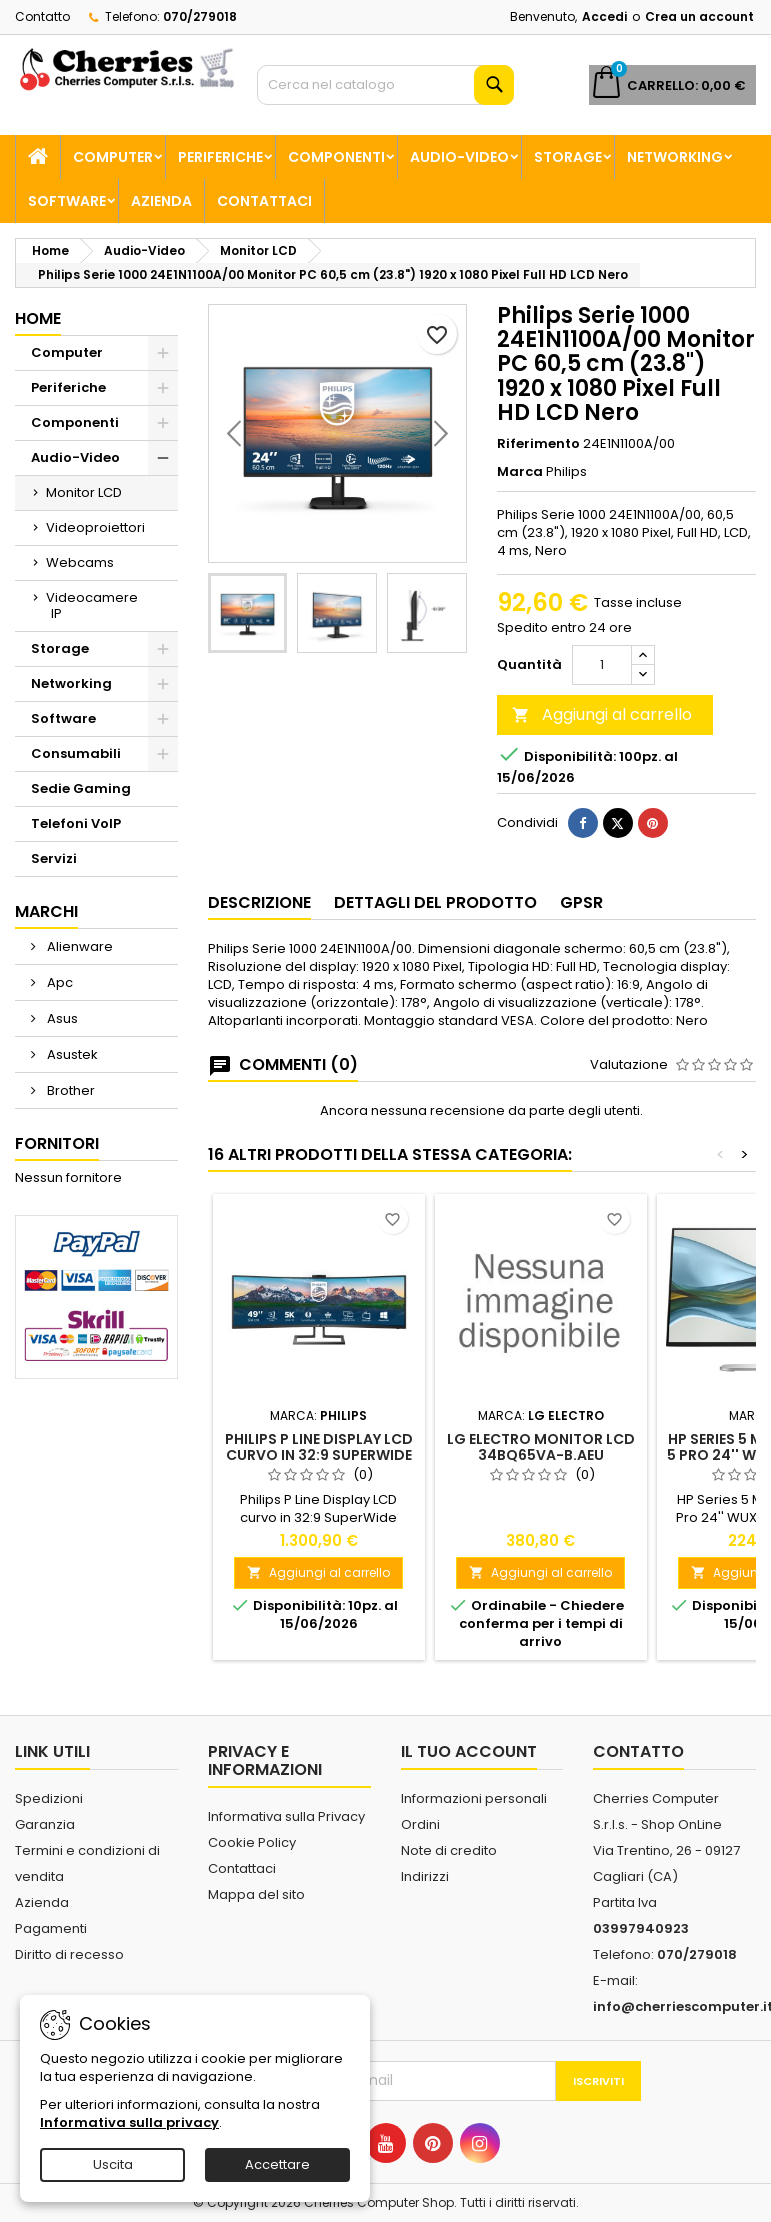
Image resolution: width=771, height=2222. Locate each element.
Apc (58, 982)
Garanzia (45, 1824)
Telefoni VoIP (76, 823)
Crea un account (699, 16)
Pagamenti (51, 1928)
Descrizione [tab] (259, 902)
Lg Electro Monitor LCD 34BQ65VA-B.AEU (541, 1447)
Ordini (420, 1824)
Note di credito (449, 1850)
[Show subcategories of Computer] (163, 353)
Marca (520, 472)
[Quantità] (602, 665)
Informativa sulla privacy (129, 2122)
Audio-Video (459, 157)
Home (38, 318)
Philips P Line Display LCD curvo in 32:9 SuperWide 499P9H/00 (319, 1455)
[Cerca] (385, 85)
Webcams (80, 562)
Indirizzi (425, 1876)
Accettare (277, 2164)
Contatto (42, 16)
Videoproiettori (95, 527)
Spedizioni (49, 1798)
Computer (113, 157)
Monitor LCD (84, 492)
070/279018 (200, 16)
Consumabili (76, 753)
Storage (568, 157)
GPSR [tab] (581, 902)
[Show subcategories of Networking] (163, 684)
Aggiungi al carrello (602, 714)
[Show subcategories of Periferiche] (163, 388)
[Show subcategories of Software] (163, 719)
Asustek (71, 1054)
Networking (675, 157)
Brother (69, 1090)
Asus (61, 1018)
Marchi (46, 911)
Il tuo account (469, 1751)
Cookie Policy (252, 1842)
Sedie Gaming (81, 788)
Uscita (113, 2164)
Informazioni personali (474, 1798)
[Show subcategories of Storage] (163, 649)
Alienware (78, 946)
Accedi (604, 16)
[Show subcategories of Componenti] (163, 423)
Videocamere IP (92, 605)
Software (67, 201)
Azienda (161, 201)
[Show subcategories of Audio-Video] (163, 458)
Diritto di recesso (69, 1954)
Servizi (54, 858)
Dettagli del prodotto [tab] (435, 902)
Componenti (336, 157)
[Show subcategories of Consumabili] (163, 754)
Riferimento (538, 444)
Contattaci (264, 201)
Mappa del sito (256, 1894)
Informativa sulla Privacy (286, 1816)
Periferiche (220, 157)
